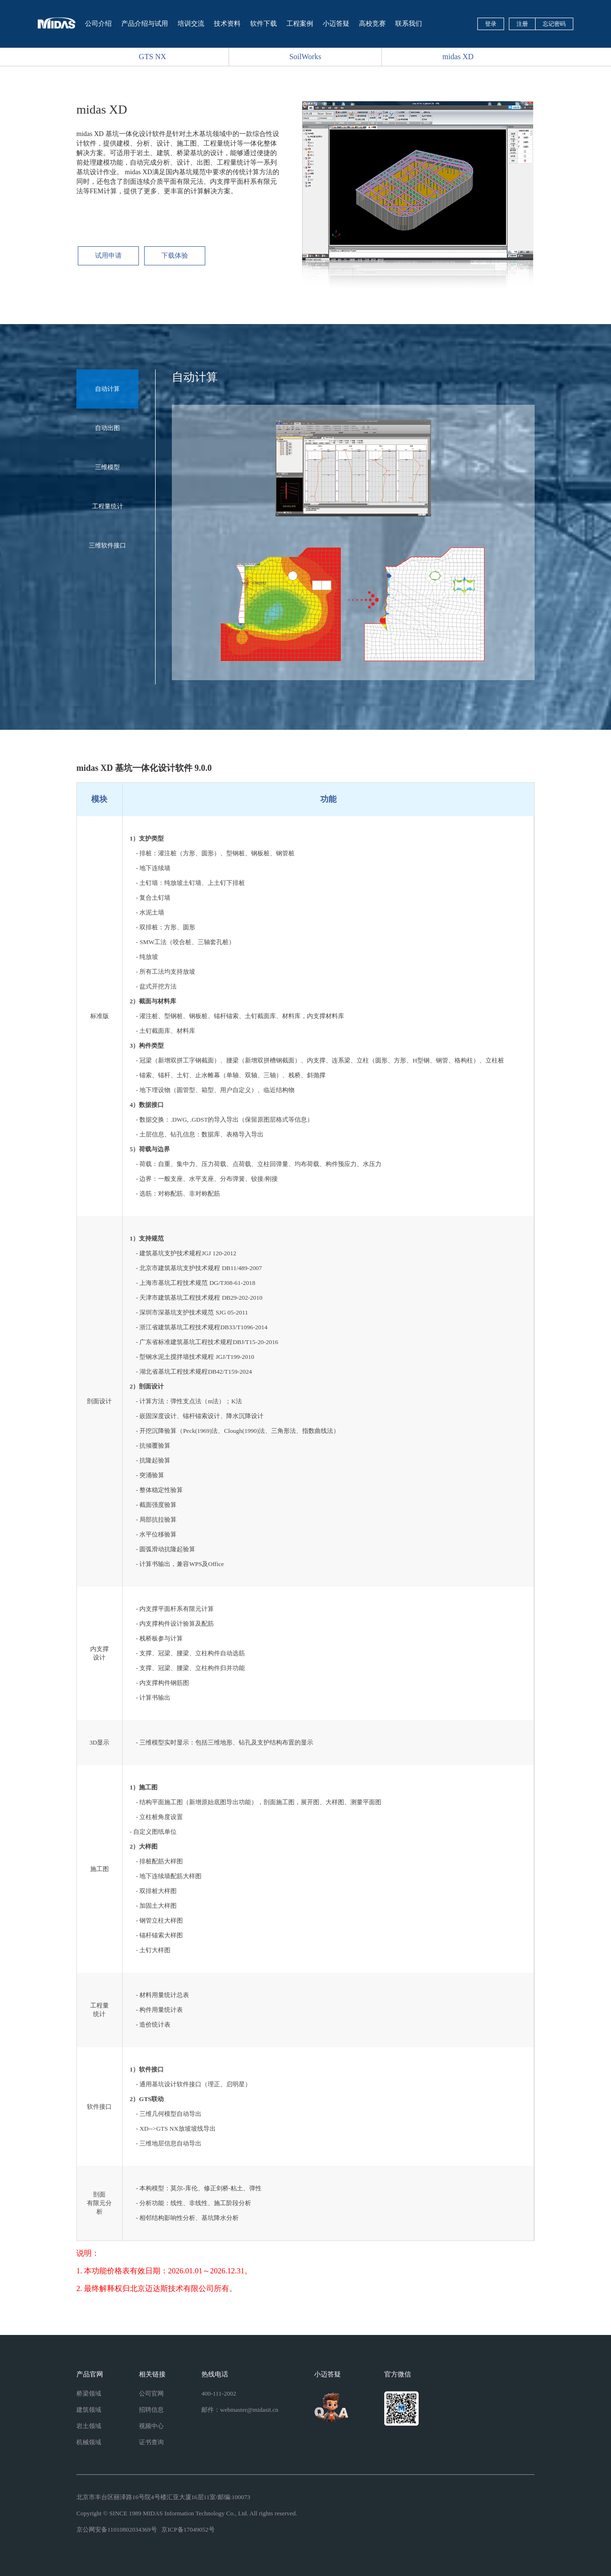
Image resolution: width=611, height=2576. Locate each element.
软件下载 (263, 23)
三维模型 (107, 467)
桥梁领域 (88, 2393)
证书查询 (151, 2442)
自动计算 (107, 388)
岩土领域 (88, 2425)
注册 (522, 24)
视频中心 (151, 2425)
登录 (490, 24)
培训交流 (191, 23)
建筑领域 (88, 2409)
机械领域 (88, 2442)
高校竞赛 (372, 23)
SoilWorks (305, 57)
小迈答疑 (336, 23)
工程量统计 (107, 506)
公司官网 (151, 2393)
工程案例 (299, 23)
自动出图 (107, 427)
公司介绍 (98, 23)
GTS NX (152, 57)
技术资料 (227, 23)
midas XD (458, 57)
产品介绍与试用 (144, 23)
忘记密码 (554, 24)
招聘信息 (151, 2409)
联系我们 (408, 23)
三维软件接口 (107, 545)
